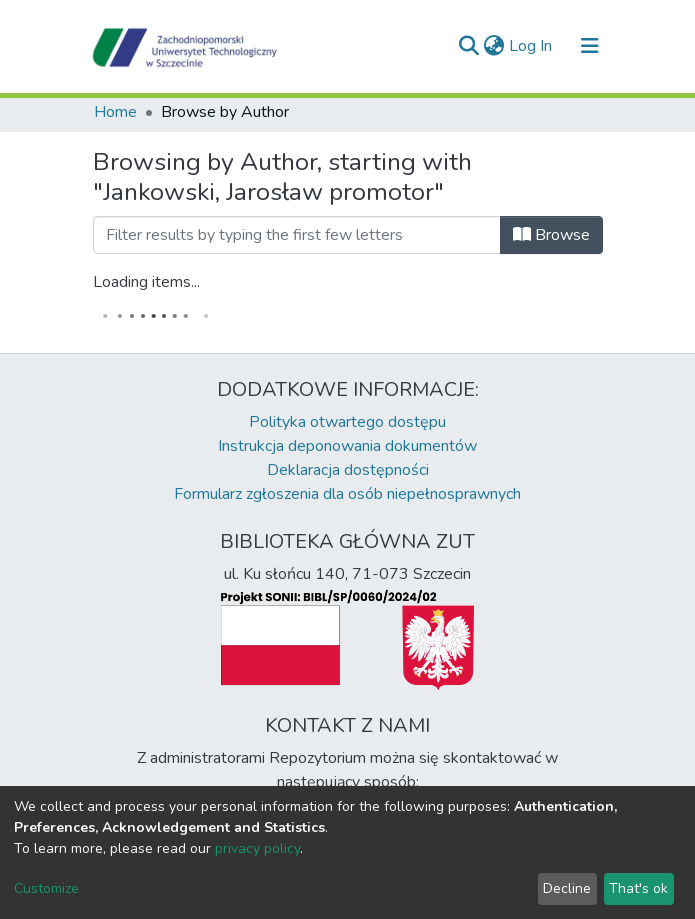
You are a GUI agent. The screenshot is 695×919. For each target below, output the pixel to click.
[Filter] (297, 235)
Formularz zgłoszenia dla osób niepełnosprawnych (347, 494)
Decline (567, 888)
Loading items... (146, 282)
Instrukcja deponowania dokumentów (347, 446)
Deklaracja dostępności (348, 470)
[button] (494, 46)
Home (115, 112)
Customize (46, 888)
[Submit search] (469, 46)
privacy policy (257, 848)
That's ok (638, 888)
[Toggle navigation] (590, 46)
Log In (531, 46)
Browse (551, 235)
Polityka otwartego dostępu (347, 422)
